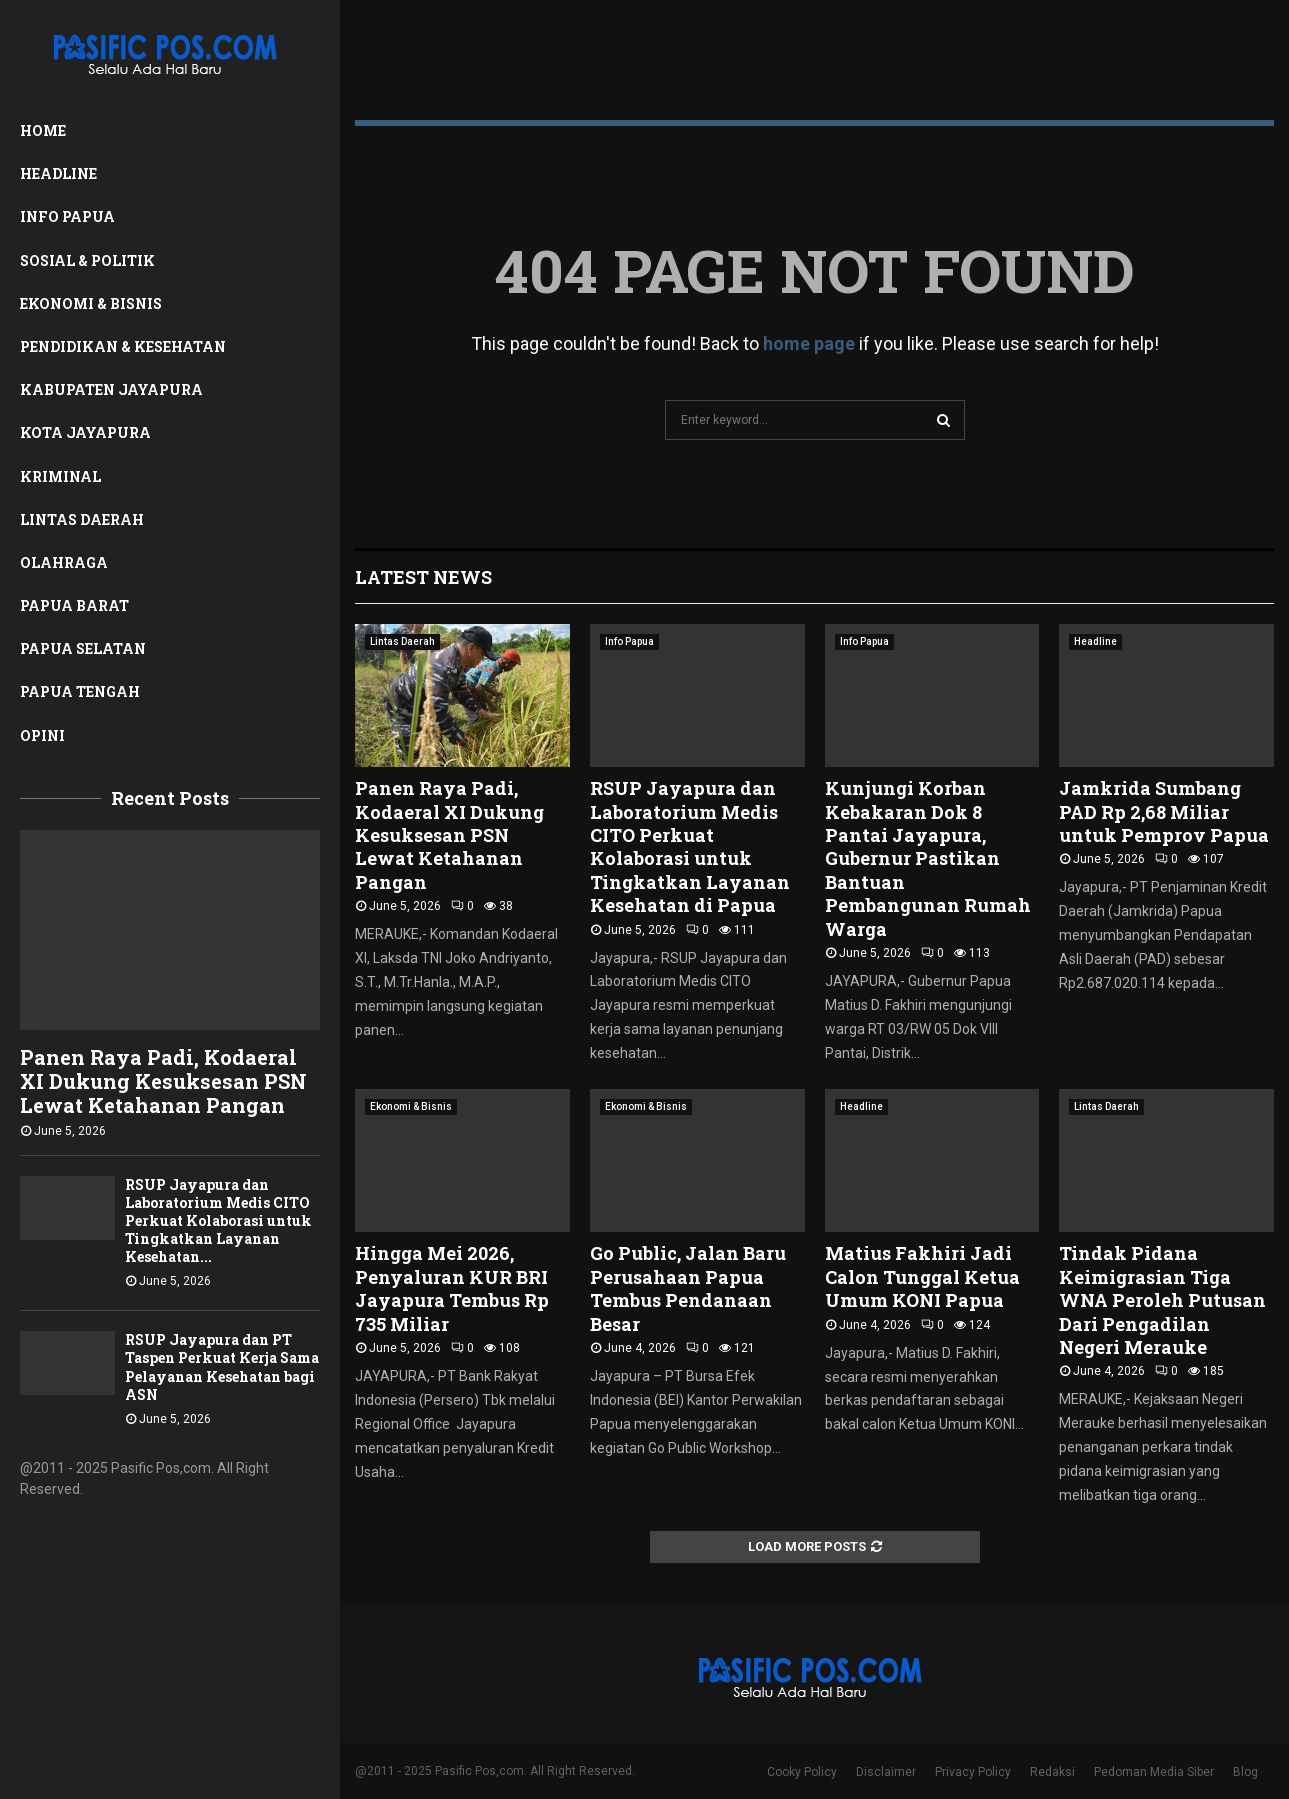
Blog (1245, 1772)
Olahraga (64, 562)
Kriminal (60, 476)
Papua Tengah (80, 691)
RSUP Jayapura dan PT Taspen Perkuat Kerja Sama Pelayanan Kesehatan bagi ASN (222, 1366)
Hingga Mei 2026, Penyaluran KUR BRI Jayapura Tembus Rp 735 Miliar (452, 1288)
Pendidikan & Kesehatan (123, 346)
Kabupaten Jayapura (111, 389)
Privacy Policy (973, 1772)
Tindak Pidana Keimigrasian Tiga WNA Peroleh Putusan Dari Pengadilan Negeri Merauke (1162, 1300)
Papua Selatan (83, 648)
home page (809, 343)
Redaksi (1052, 1772)
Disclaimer (886, 1772)
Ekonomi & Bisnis (91, 303)
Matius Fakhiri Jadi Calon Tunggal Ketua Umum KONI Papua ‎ (922, 1276)
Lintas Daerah (82, 519)
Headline (58, 173)
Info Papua (67, 216)
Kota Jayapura (85, 432)
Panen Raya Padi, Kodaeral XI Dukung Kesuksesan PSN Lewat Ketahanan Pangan (163, 1081)
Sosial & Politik (87, 260)
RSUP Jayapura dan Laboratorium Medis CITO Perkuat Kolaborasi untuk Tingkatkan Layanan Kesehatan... (218, 1220)
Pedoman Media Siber (1154, 1772)
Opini (42, 735)
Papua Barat (74, 605)
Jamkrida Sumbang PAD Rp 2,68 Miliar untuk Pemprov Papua (1164, 811)
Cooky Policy (802, 1772)
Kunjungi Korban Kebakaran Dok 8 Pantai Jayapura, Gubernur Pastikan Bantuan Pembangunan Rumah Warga (928, 858)
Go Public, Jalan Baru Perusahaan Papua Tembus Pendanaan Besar (688, 1288)
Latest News (423, 577)
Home (43, 130)
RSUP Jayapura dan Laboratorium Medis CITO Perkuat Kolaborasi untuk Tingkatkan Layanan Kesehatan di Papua (690, 846)
